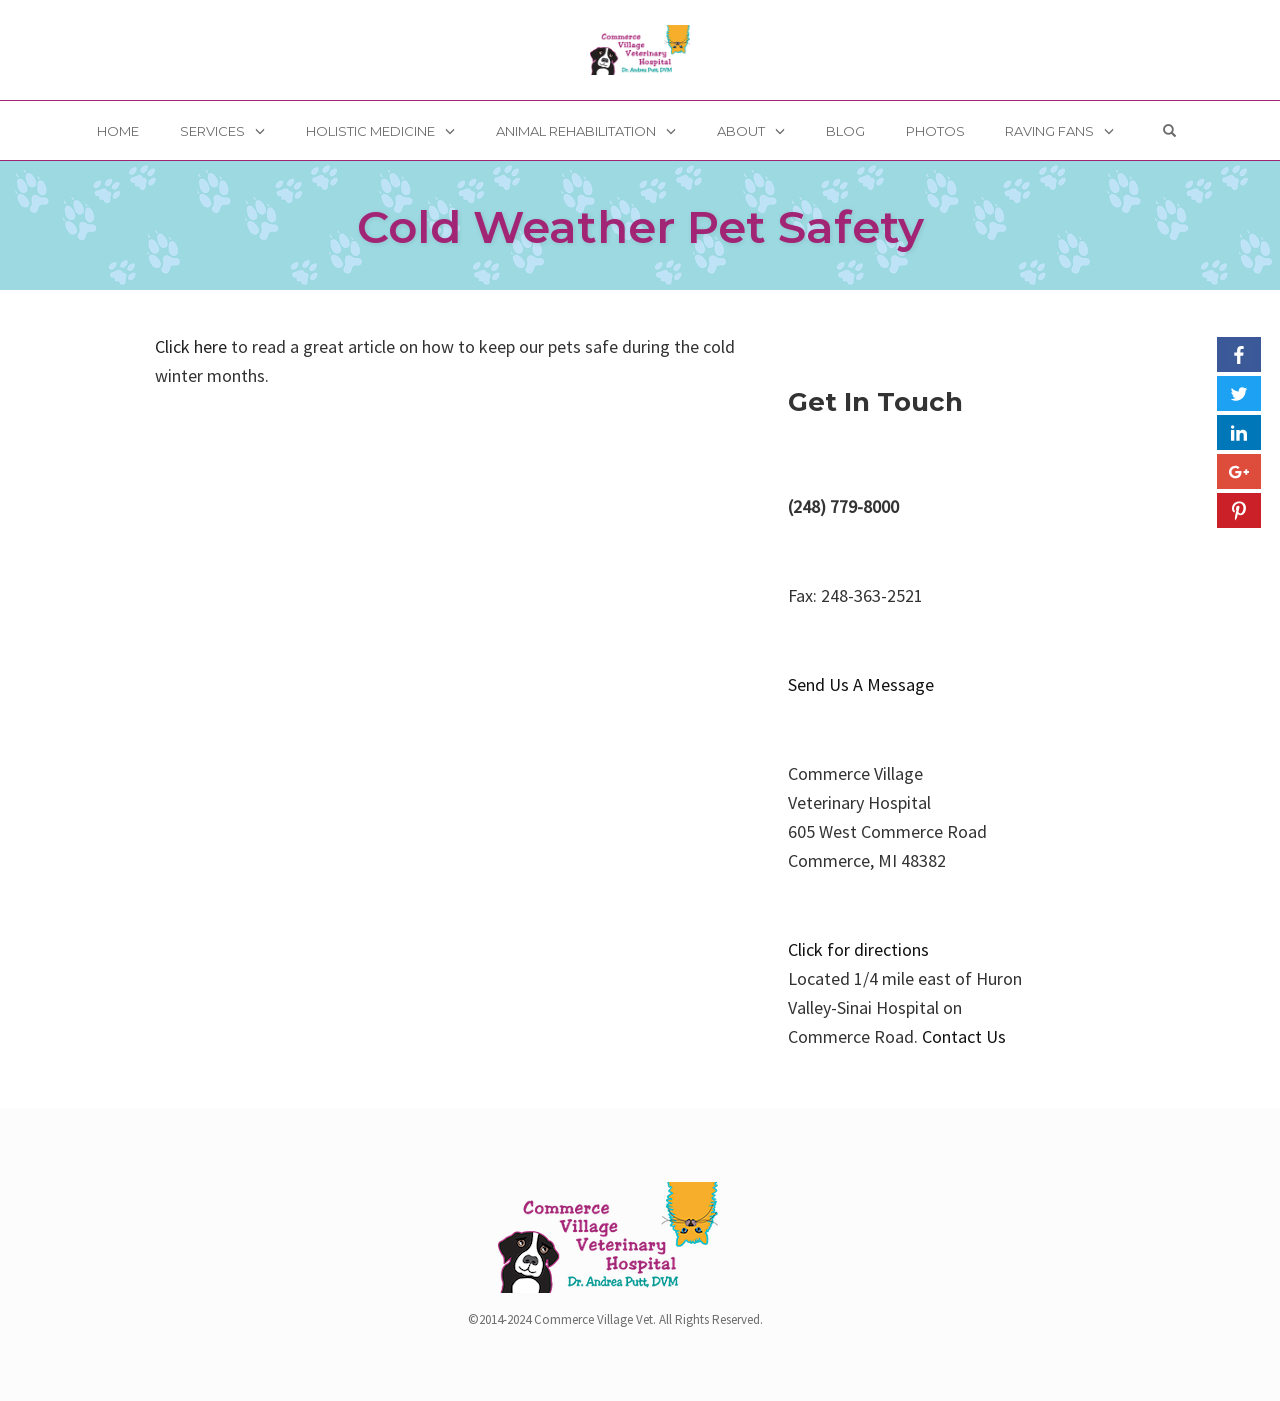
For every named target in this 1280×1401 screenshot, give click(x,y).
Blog (845, 131)
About (741, 131)
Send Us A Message (861, 684)
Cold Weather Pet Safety (640, 226)
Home (118, 131)
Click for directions (858, 949)
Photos (935, 131)
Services (212, 131)
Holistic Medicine (370, 131)
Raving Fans (1049, 131)
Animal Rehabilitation (576, 131)
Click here (191, 346)
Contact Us (964, 1036)
